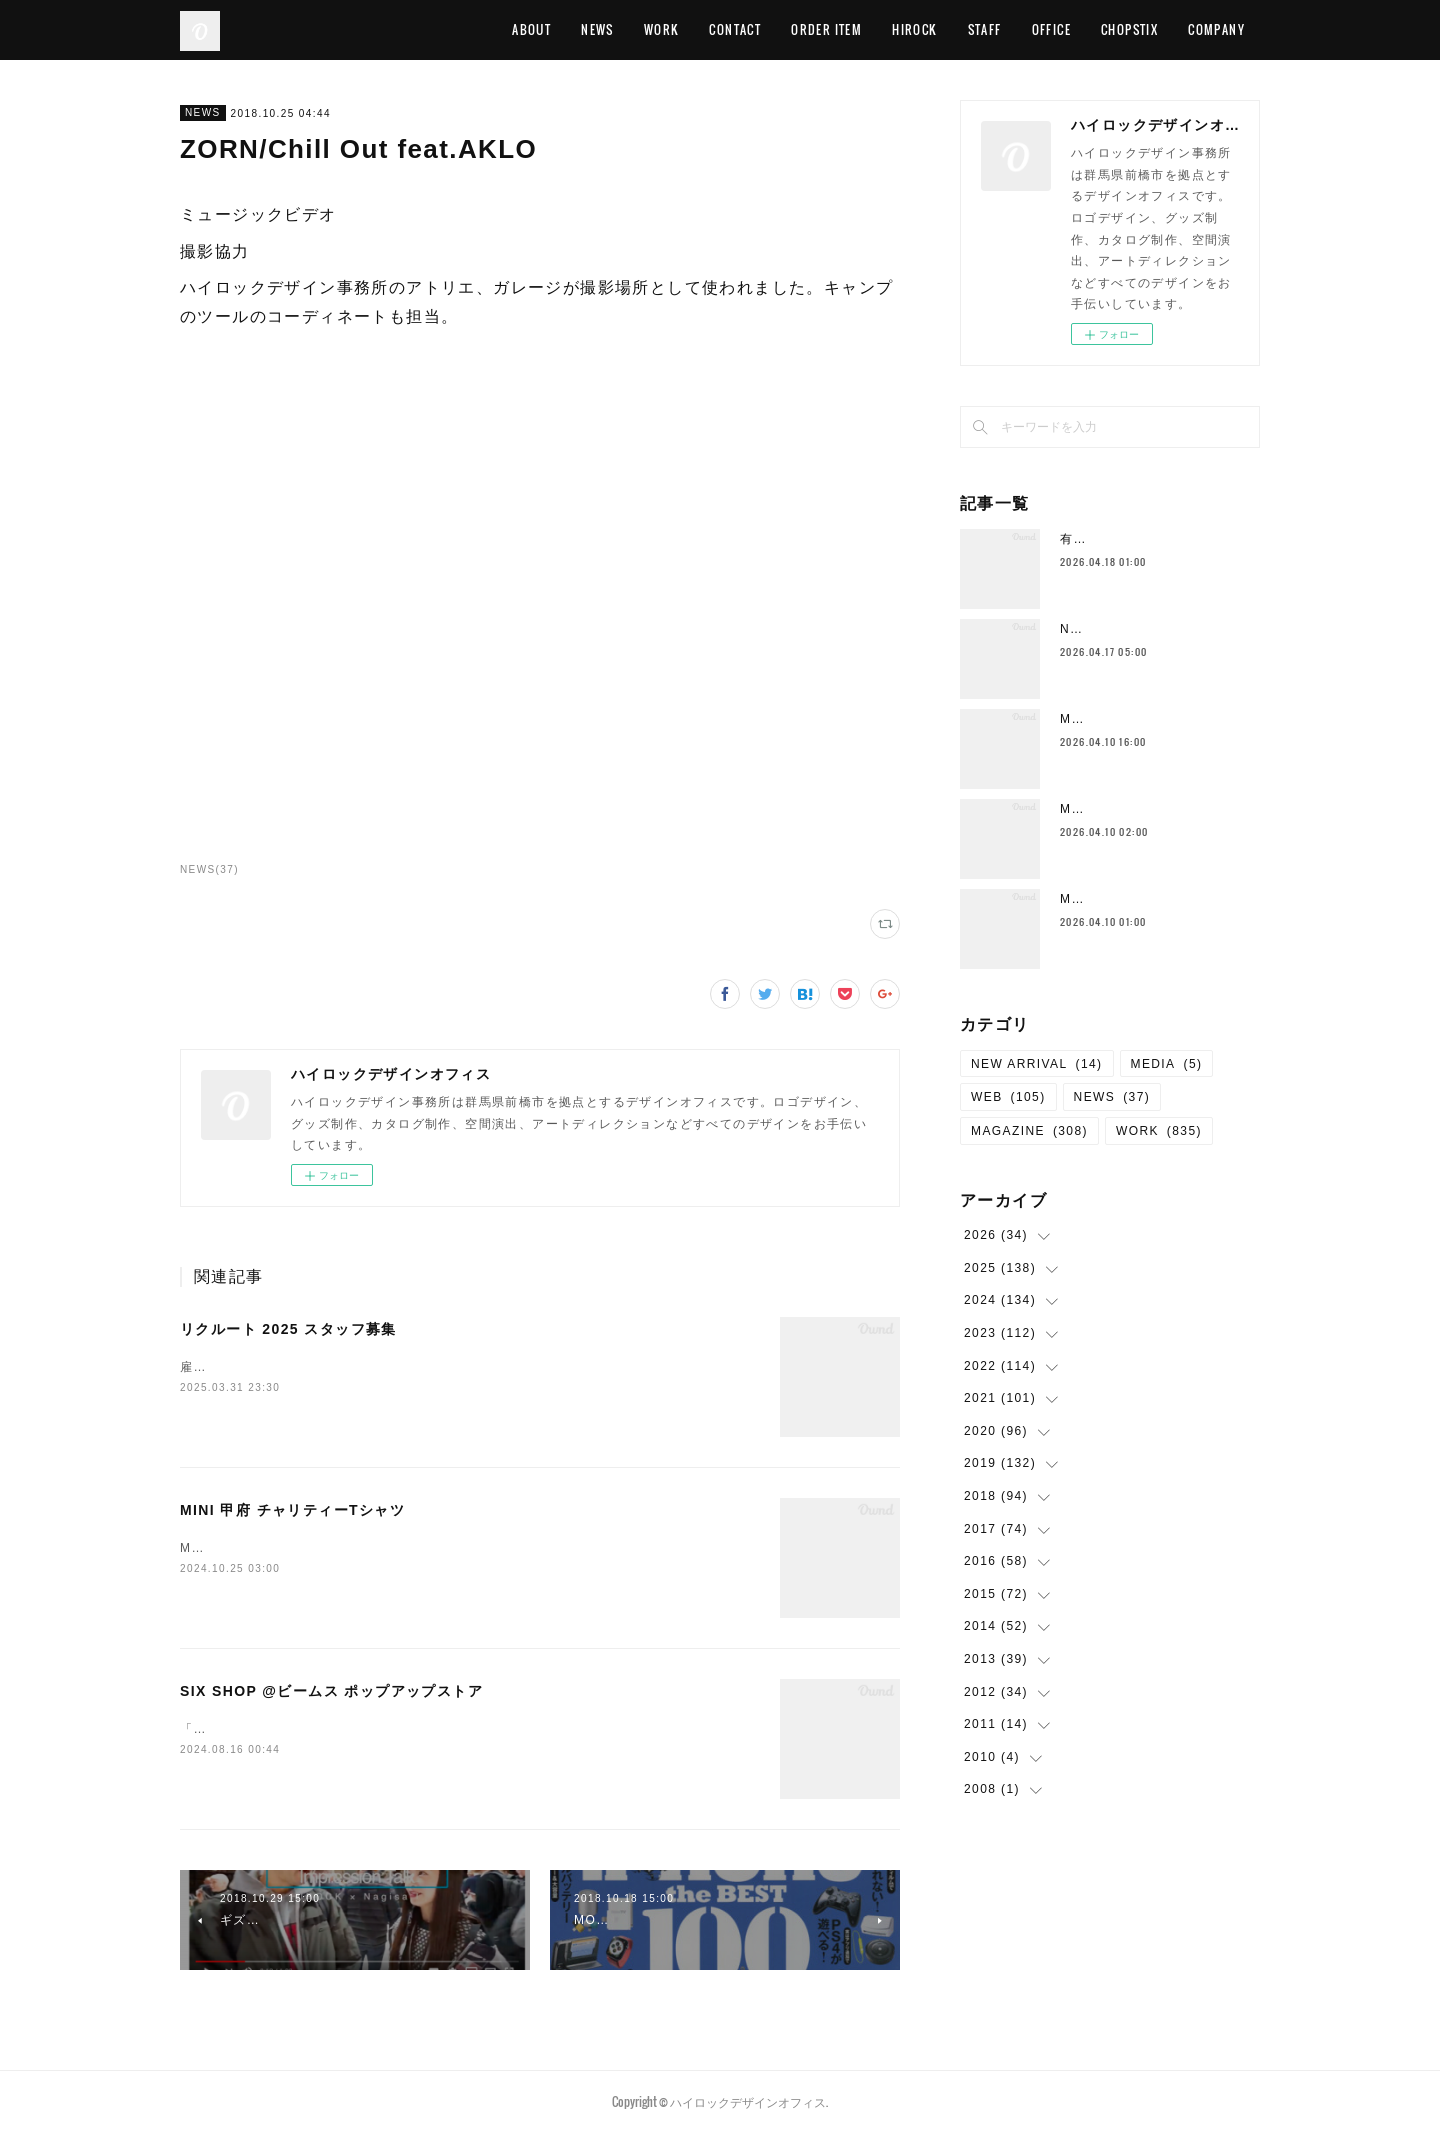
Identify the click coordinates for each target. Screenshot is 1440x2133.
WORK (662, 29)
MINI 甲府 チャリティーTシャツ (292, 1510)
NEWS (597, 29)
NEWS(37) (209, 869)
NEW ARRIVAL (1037, 1064)
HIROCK (914, 29)
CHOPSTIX (1129, 29)
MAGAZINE (1029, 1131)
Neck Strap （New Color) (1147, 629)
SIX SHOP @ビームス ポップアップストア (331, 1691)
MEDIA (1167, 1064)
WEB (1008, 1097)
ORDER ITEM (826, 29)
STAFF (985, 29)
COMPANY (1216, 29)
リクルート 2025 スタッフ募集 (288, 1329)
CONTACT (735, 29)
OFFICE (1051, 29)
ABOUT (531, 29)
